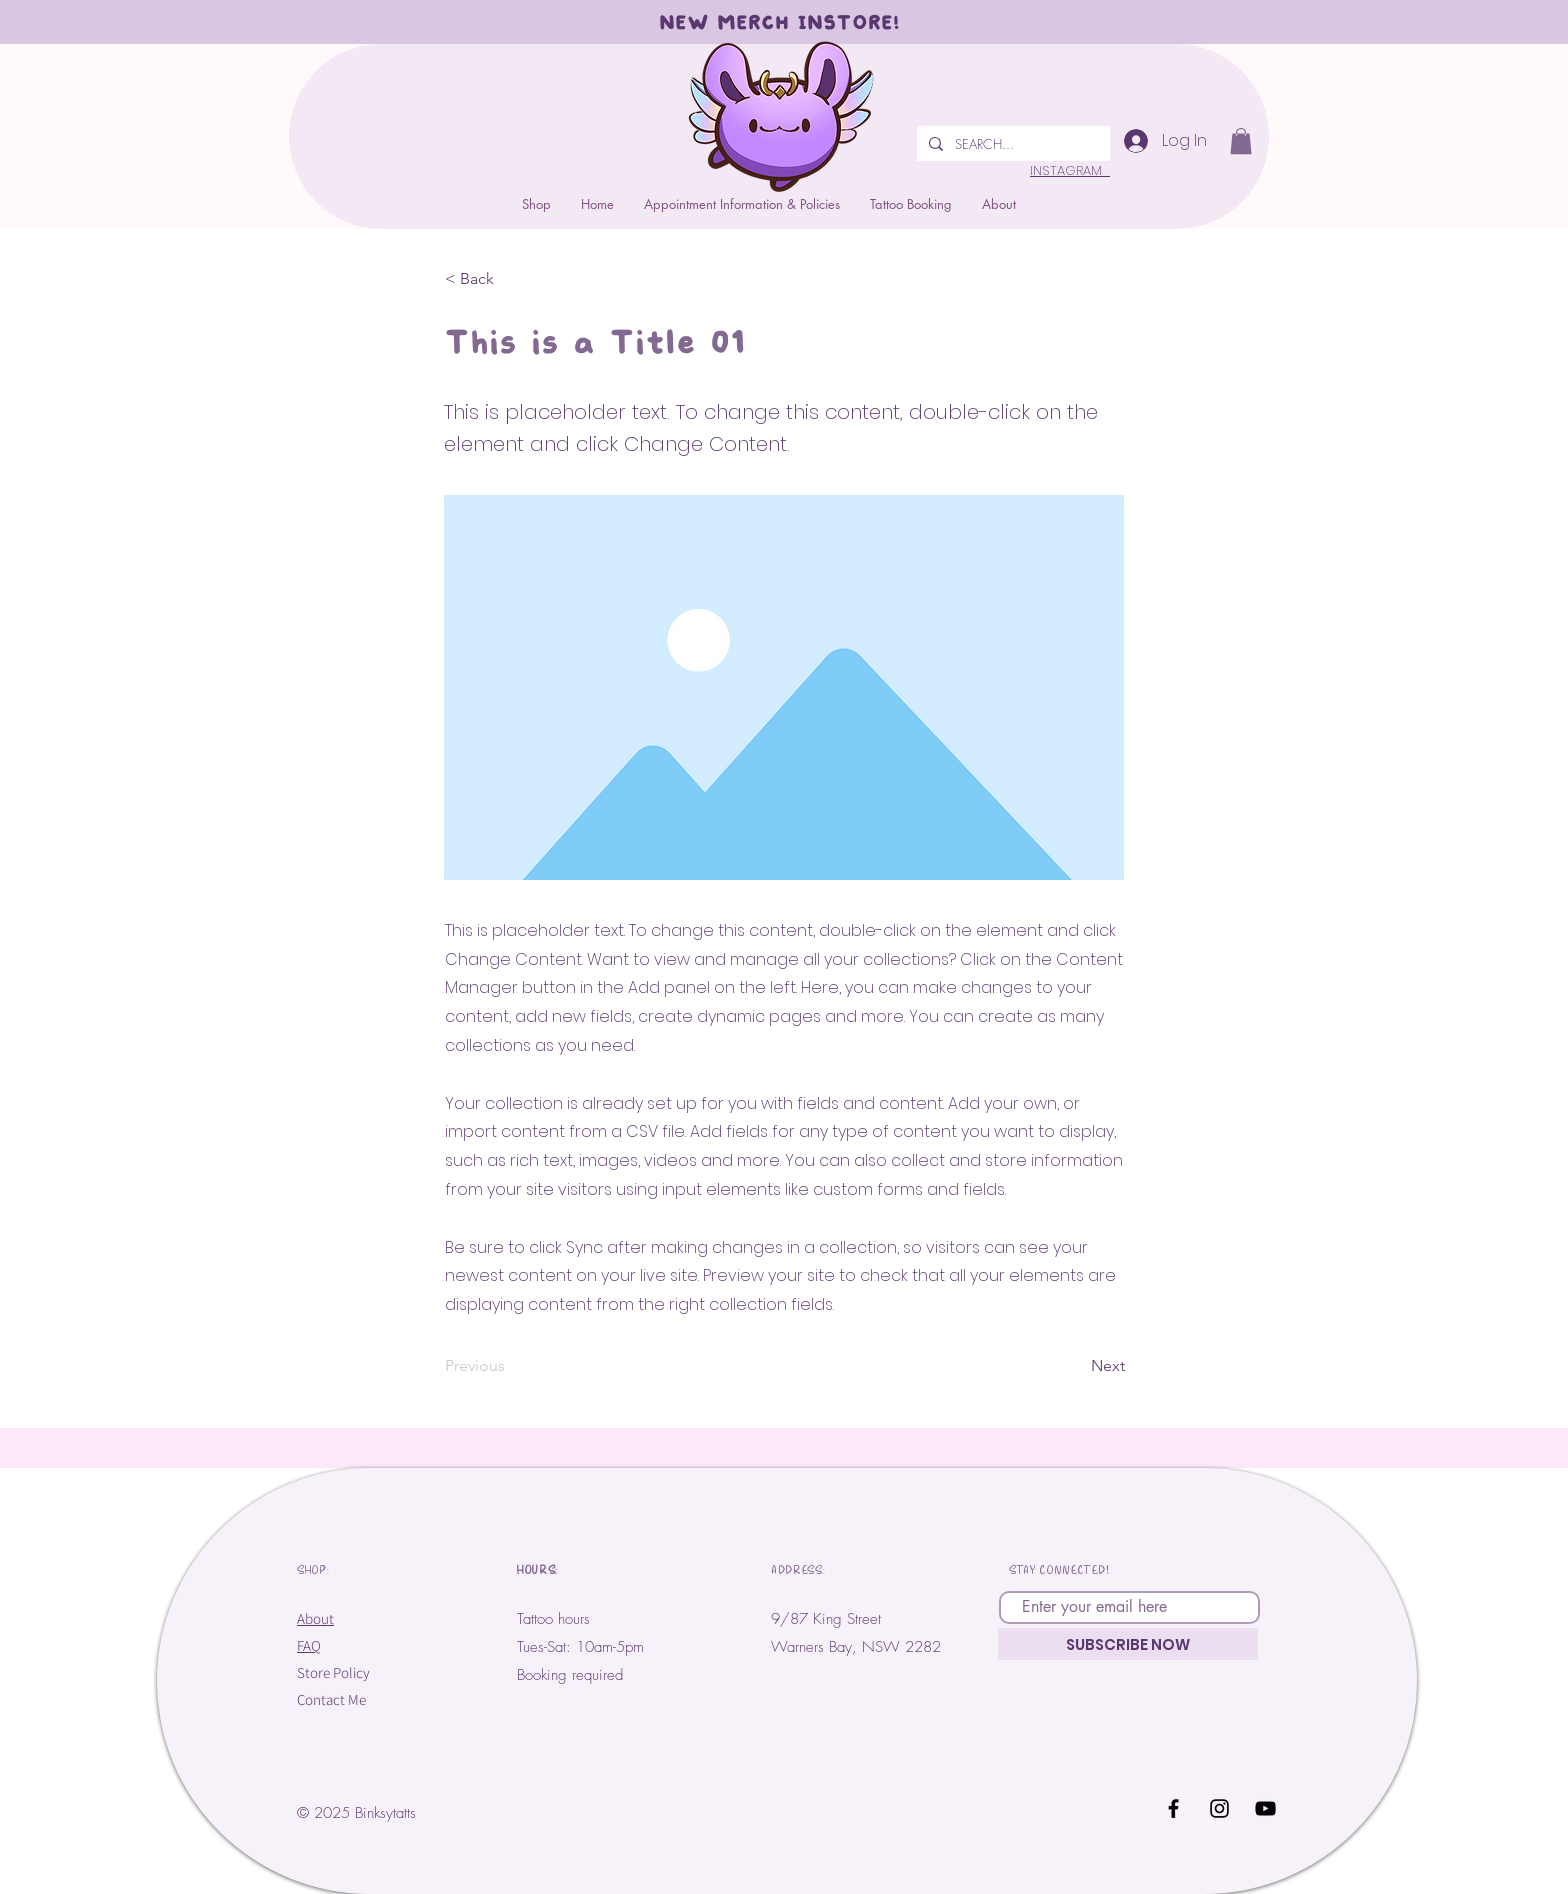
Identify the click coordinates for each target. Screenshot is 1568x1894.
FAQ (309, 1645)
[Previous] (511, 1366)
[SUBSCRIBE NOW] (1128, 1644)
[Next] (1075, 1366)
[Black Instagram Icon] (1219, 1808)
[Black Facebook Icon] (1173, 1808)
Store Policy (333, 1672)
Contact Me (331, 1699)
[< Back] (511, 279)
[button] (911, 204)
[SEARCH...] (1011, 143)
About (315, 1618)
